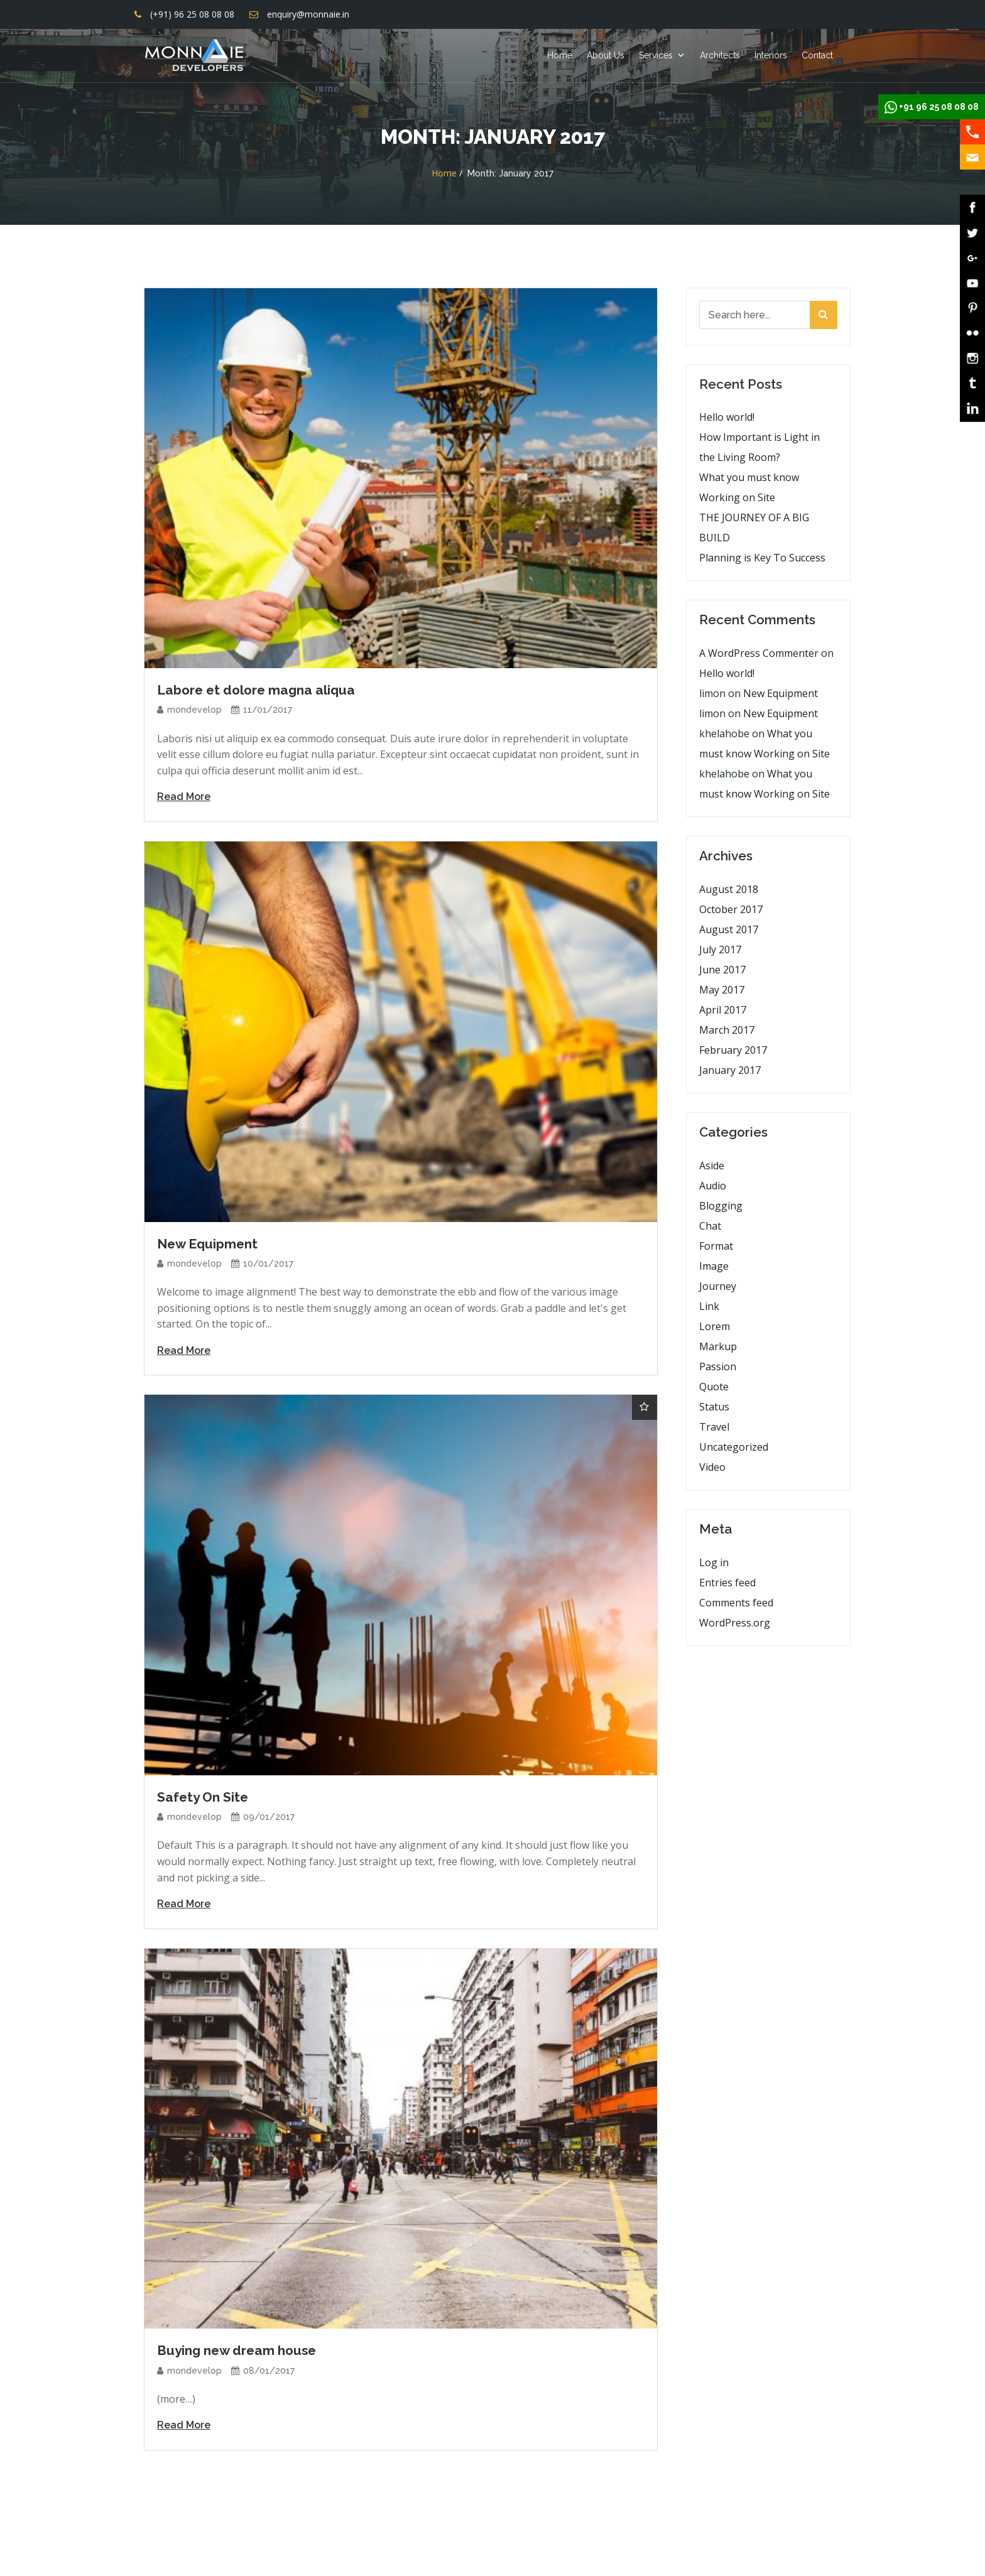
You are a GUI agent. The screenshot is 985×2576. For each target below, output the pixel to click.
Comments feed (736, 1603)
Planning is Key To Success (762, 558)
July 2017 (720, 949)
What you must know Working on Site (749, 487)
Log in (714, 1562)
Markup (718, 1346)
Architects (720, 55)
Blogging (721, 1206)
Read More (183, 797)
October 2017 (731, 909)
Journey (717, 1286)
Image (714, 1266)
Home (559, 55)
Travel (714, 1427)
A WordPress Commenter (759, 653)
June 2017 (722, 970)
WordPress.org (734, 1623)
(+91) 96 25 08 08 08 (192, 14)
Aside (711, 1165)
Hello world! (726, 417)
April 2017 (722, 1010)
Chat (710, 1226)
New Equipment (780, 693)
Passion (717, 1366)
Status (714, 1407)
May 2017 (721, 990)
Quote (714, 1387)
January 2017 (730, 1070)
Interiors (770, 55)
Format (716, 1246)
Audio (712, 1186)
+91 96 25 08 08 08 (939, 107)
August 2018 (728, 889)
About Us (605, 55)
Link (709, 1306)
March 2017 (726, 1030)
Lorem (714, 1326)
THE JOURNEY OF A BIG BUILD (754, 527)
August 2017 (728, 929)
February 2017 (733, 1050)
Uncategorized (733, 1447)
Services (656, 55)
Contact (817, 55)
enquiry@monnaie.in (308, 14)
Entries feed (727, 1582)
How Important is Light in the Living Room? (759, 447)
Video (712, 1467)
